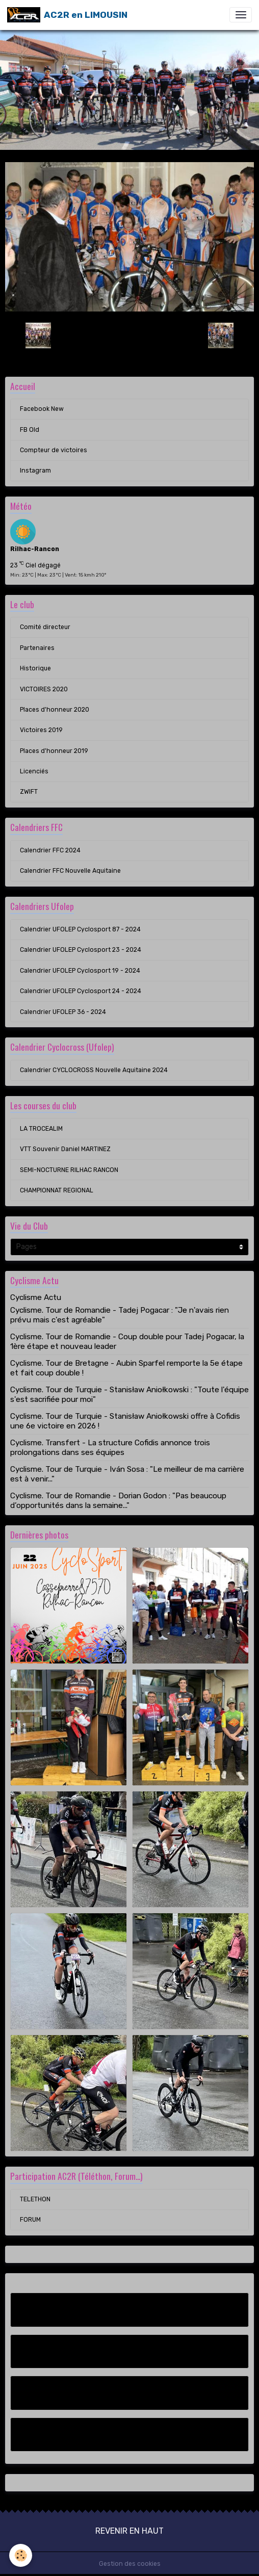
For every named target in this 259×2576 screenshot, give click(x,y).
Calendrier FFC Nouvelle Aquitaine (70, 870)
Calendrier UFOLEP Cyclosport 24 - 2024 (80, 991)
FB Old (29, 429)
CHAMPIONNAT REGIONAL (56, 1190)
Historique (35, 668)
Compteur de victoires (53, 450)
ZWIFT (29, 791)
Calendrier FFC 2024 (50, 850)
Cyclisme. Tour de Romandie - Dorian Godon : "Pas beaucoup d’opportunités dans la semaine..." (118, 1500)
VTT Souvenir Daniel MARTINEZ (65, 1149)
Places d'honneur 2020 (54, 709)
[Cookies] (20, 2555)
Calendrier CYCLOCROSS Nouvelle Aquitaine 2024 (94, 1070)
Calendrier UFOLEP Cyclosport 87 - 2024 (80, 929)
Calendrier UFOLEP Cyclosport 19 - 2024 (80, 970)
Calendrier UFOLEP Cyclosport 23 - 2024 (80, 949)
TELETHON (35, 2199)
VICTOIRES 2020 (44, 689)
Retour (129, 335)
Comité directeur (45, 627)
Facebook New (42, 408)
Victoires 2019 (41, 730)
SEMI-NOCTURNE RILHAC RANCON (69, 1170)
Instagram (35, 470)
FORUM (30, 2219)
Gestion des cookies (130, 2563)
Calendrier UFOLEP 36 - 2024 (63, 1012)
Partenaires (37, 648)
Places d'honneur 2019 (54, 750)
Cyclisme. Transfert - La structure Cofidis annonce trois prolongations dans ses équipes (110, 1447)
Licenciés (34, 771)
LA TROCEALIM (41, 1128)
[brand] (67, 14)
